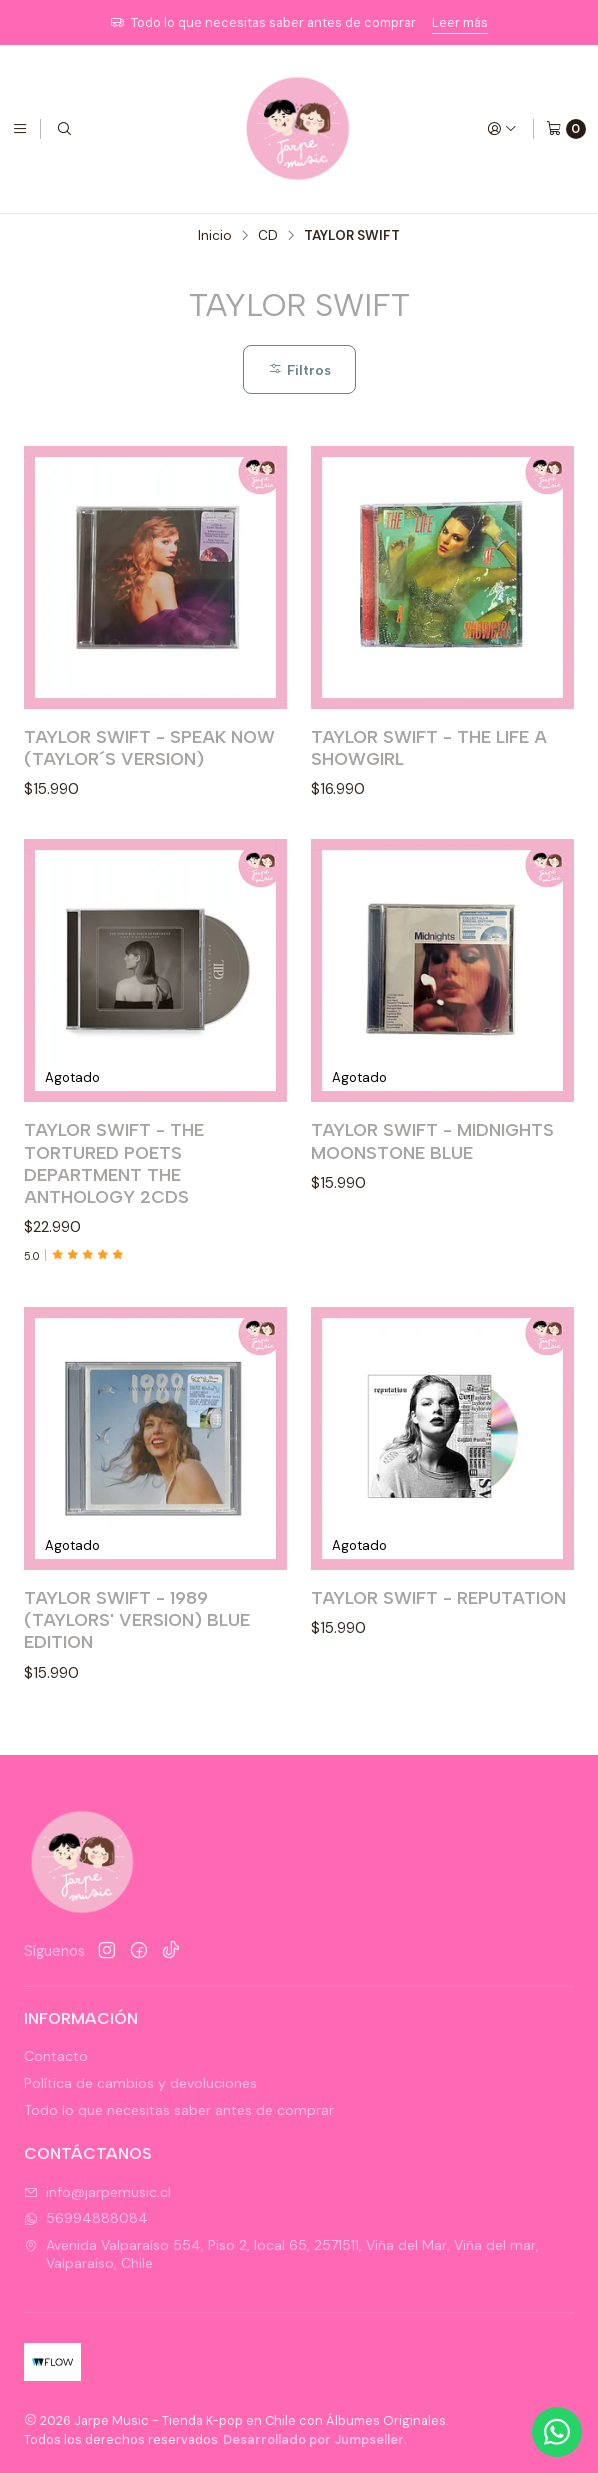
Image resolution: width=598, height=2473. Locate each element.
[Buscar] (64, 129)
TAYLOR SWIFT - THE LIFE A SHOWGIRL (429, 747)
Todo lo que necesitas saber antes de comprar (179, 2110)
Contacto (56, 2056)
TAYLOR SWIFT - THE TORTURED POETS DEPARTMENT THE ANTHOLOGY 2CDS (114, 1198)
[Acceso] (502, 129)
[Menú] (20, 129)
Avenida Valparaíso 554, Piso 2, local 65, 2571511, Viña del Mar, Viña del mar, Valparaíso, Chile (281, 2254)
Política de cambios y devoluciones (140, 2083)
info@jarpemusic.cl (97, 2192)
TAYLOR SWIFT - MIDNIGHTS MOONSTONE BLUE (432, 1200)
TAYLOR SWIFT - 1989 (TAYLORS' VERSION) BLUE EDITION (137, 1706)
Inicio (215, 236)
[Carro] (566, 129)
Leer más (460, 22)
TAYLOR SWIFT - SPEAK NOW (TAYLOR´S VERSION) (149, 747)
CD (268, 236)
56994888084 (86, 2218)
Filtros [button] (299, 370)
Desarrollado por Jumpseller (313, 2439)
